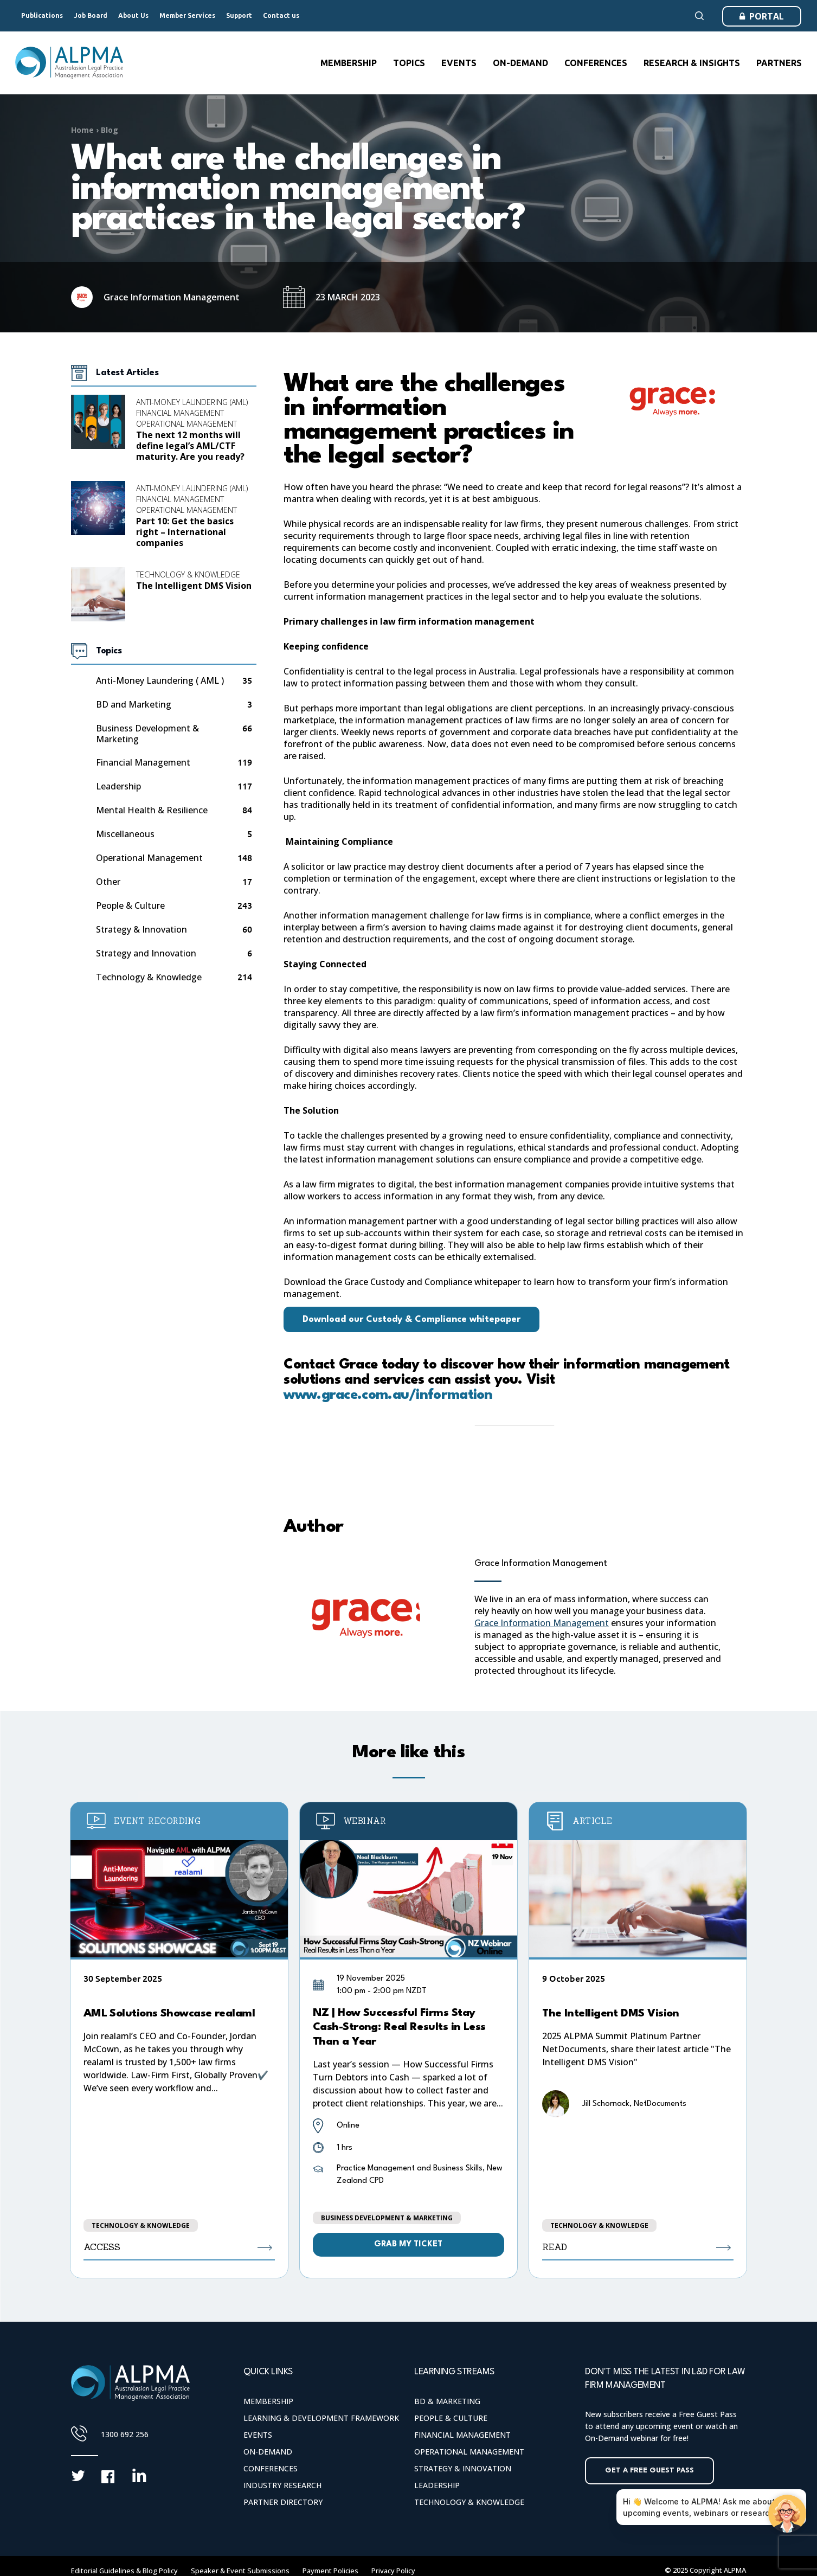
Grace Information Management (540, 1563)
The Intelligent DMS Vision (194, 585)
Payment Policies (330, 2570)
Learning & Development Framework (321, 2418)
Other (108, 882)
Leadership (118, 786)
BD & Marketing (447, 2401)
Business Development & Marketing (147, 733)
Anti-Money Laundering (160, 680)
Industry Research (282, 2485)
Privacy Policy (393, 2570)
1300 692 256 (125, 2434)
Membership (268, 2401)
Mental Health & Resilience (152, 810)
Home (82, 130)
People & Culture (130, 905)
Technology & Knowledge (188, 574)
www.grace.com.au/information (388, 1395)
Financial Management (180, 413)
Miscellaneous (125, 834)
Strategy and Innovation (146, 953)
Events (257, 2435)
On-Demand (267, 2451)
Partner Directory (283, 2502)
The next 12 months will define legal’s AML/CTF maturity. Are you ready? (190, 445)
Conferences (270, 2468)
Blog (109, 130)
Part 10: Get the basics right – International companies (185, 532)
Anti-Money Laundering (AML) (192, 402)
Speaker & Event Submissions (240, 2570)
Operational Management (186, 424)
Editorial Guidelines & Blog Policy (124, 2570)
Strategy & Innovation (141, 929)
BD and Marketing (133, 704)
